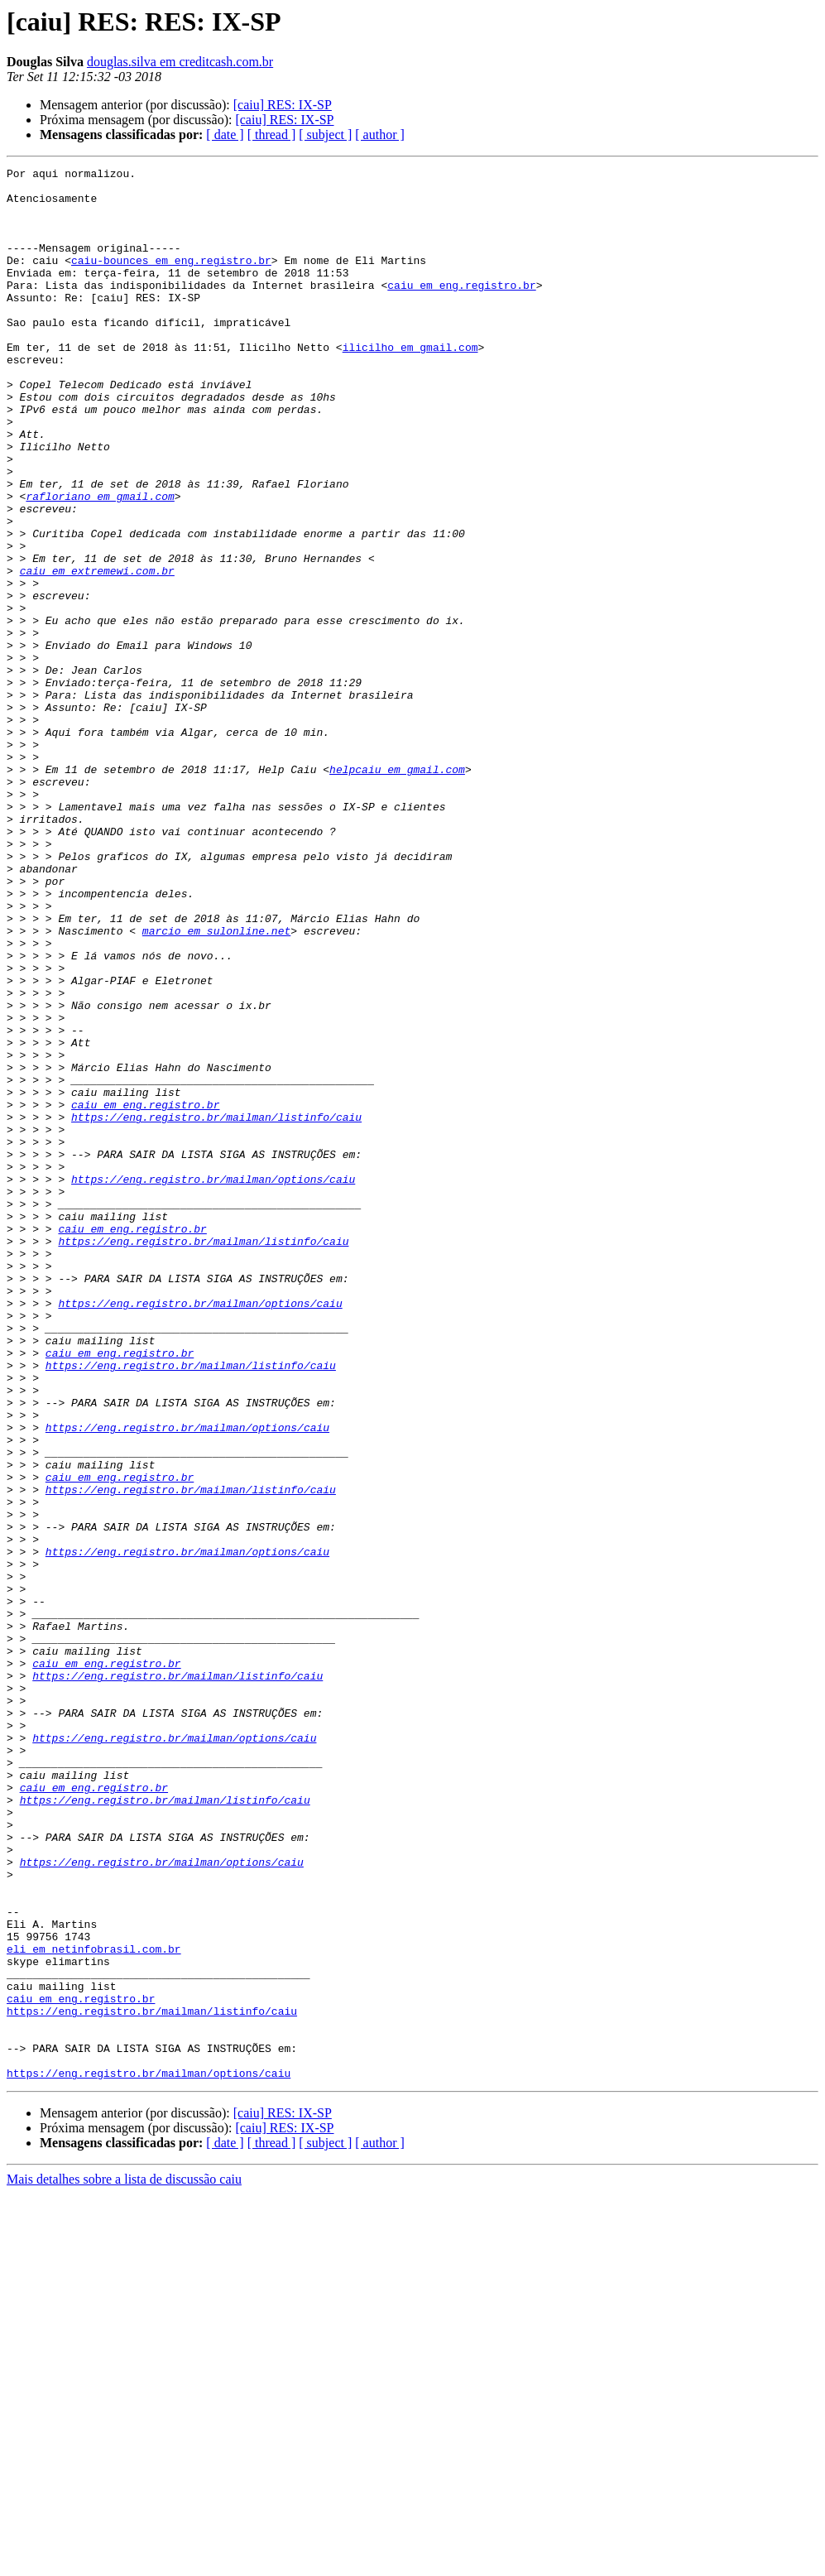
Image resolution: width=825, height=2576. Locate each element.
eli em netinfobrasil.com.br (94, 2306)
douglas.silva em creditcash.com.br (180, 62)
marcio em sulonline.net (216, 1084)
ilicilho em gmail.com (410, 384)
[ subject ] (325, 134)
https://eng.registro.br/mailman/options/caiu (213, 1382)
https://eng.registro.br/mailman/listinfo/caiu (216, 1307)
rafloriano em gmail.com (100, 562)
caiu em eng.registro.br (461, 309)
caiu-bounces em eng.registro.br (171, 279)
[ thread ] (271, 134)
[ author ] (380, 134)
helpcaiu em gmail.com (397, 890)
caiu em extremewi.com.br (97, 652)
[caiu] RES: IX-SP (282, 105)
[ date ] (224, 134)
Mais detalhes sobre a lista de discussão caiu (124, 2561)
